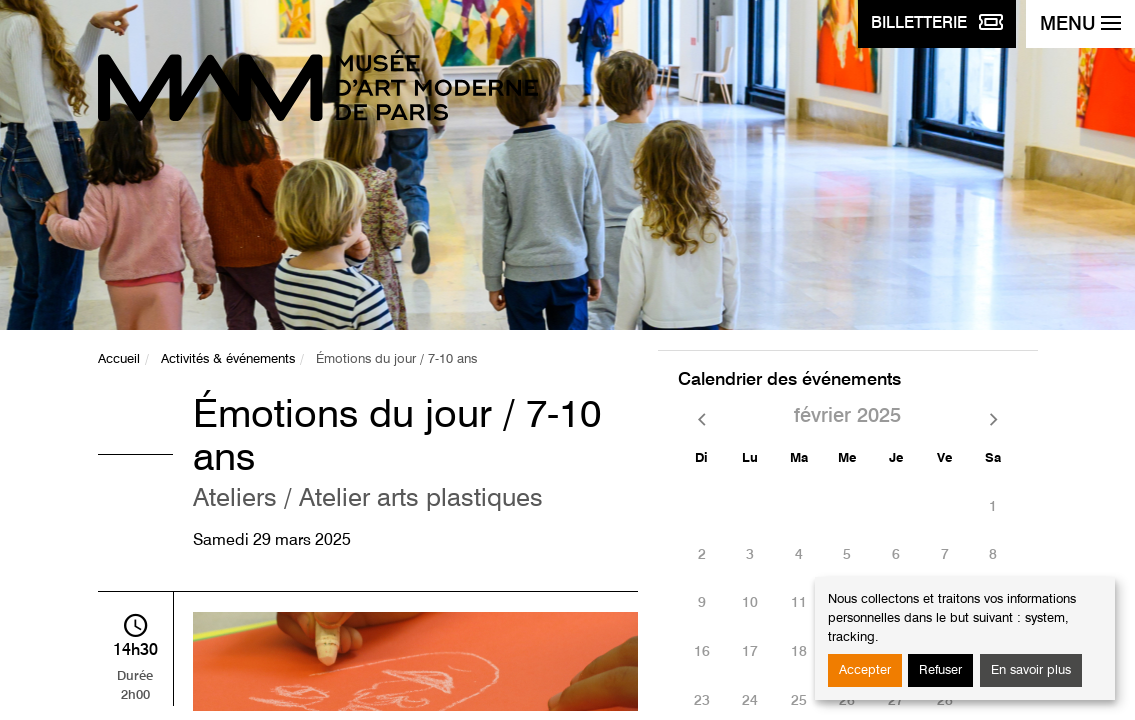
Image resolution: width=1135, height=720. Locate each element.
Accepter (865, 670)
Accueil (119, 359)
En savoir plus (1031, 670)
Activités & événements (228, 359)
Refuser (940, 670)
